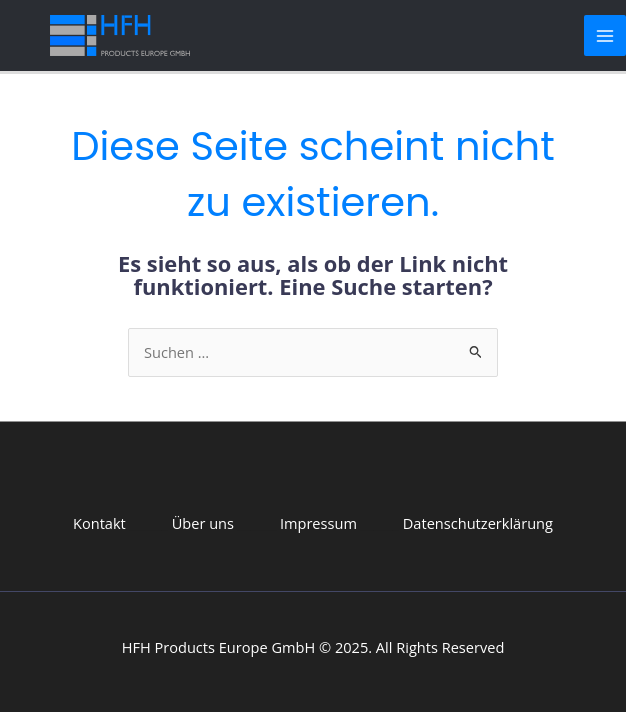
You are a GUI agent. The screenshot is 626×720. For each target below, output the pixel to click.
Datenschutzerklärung (478, 523)
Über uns (203, 523)
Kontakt (99, 523)
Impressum (318, 523)
